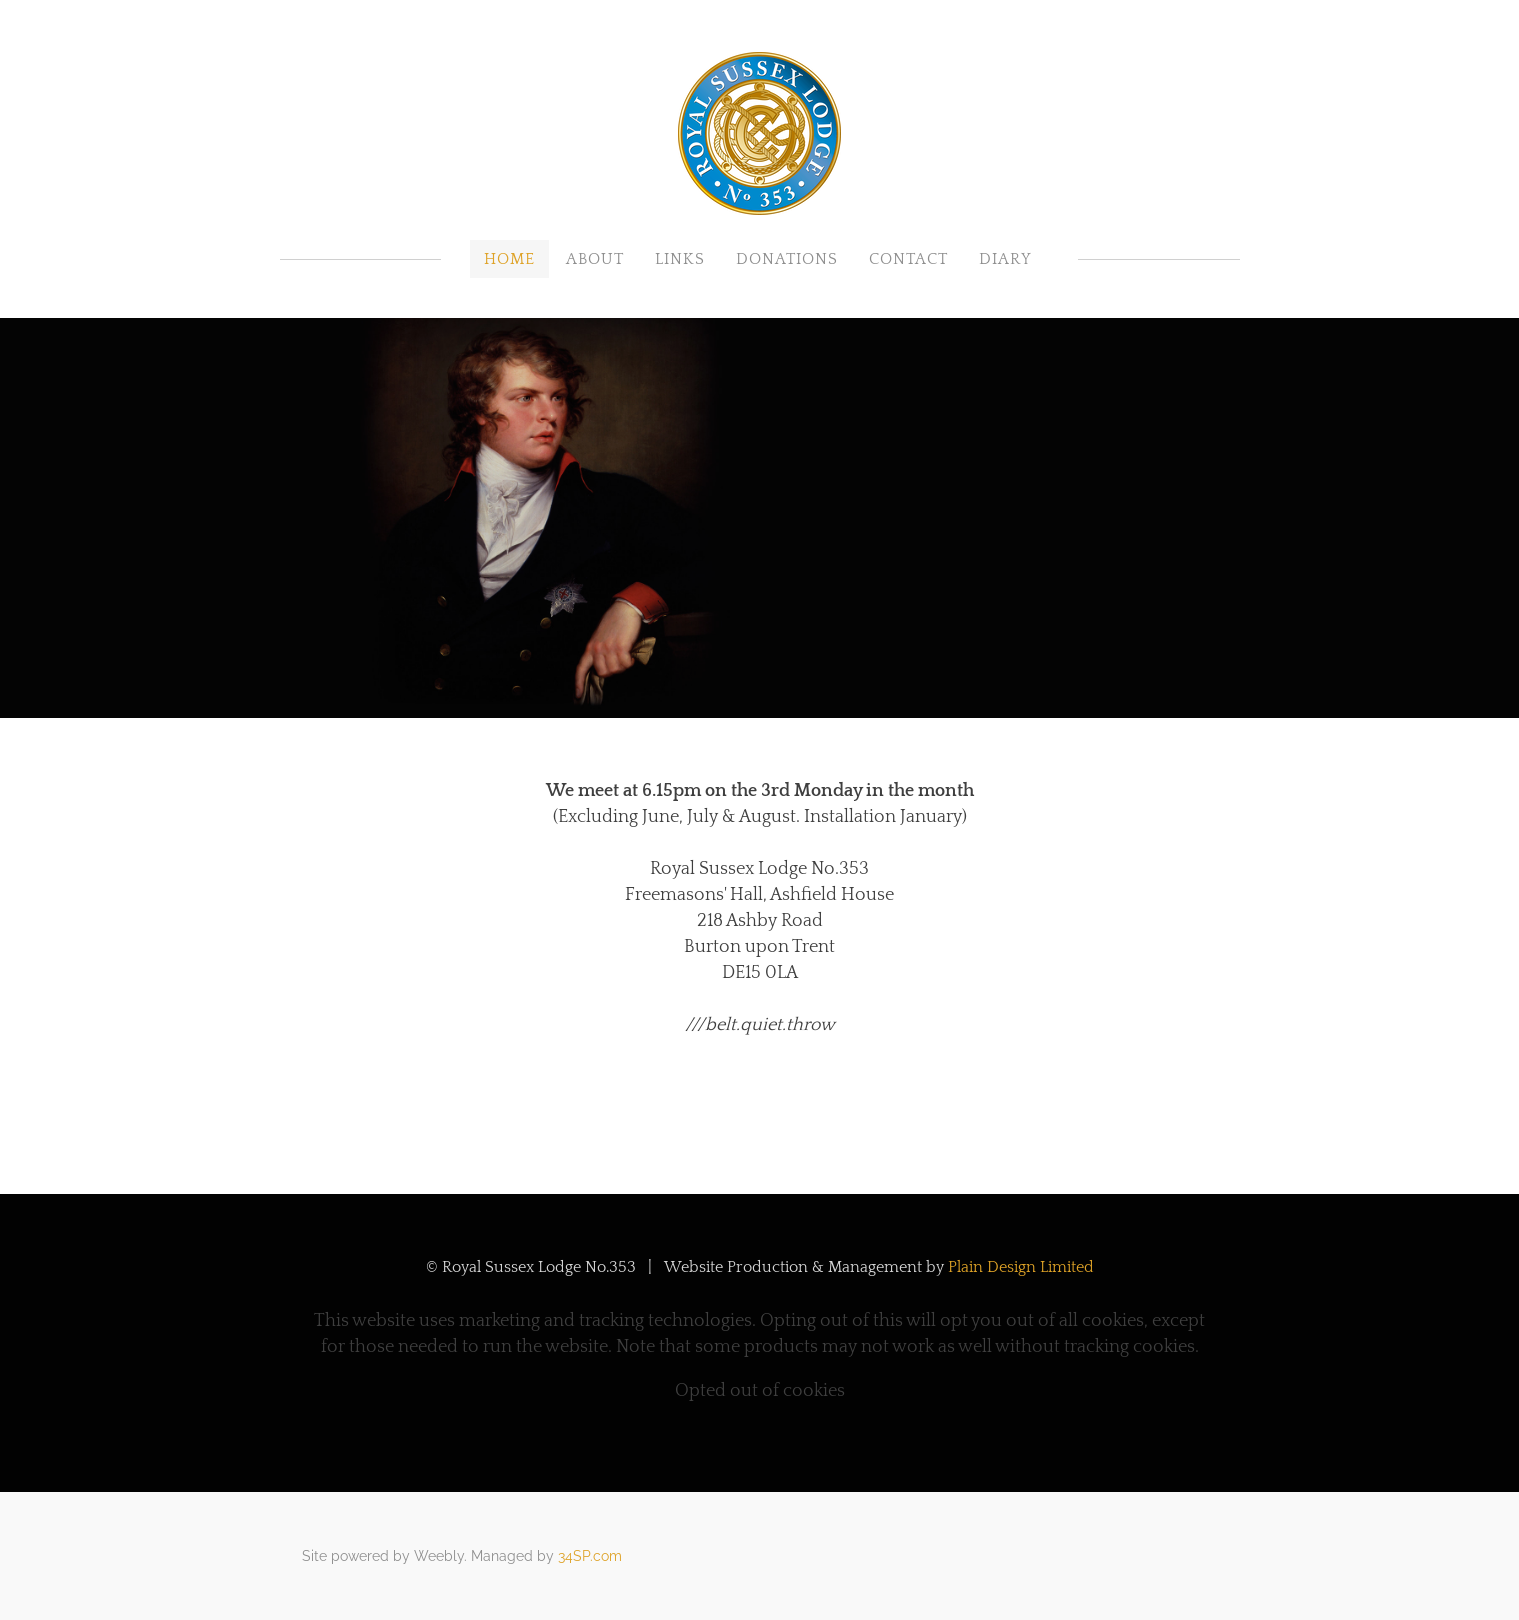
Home (509, 259)
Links (680, 259)
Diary (1005, 259)
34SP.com (590, 1556)
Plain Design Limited (1021, 1267)
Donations (787, 259)
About (595, 259)
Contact (908, 259)
